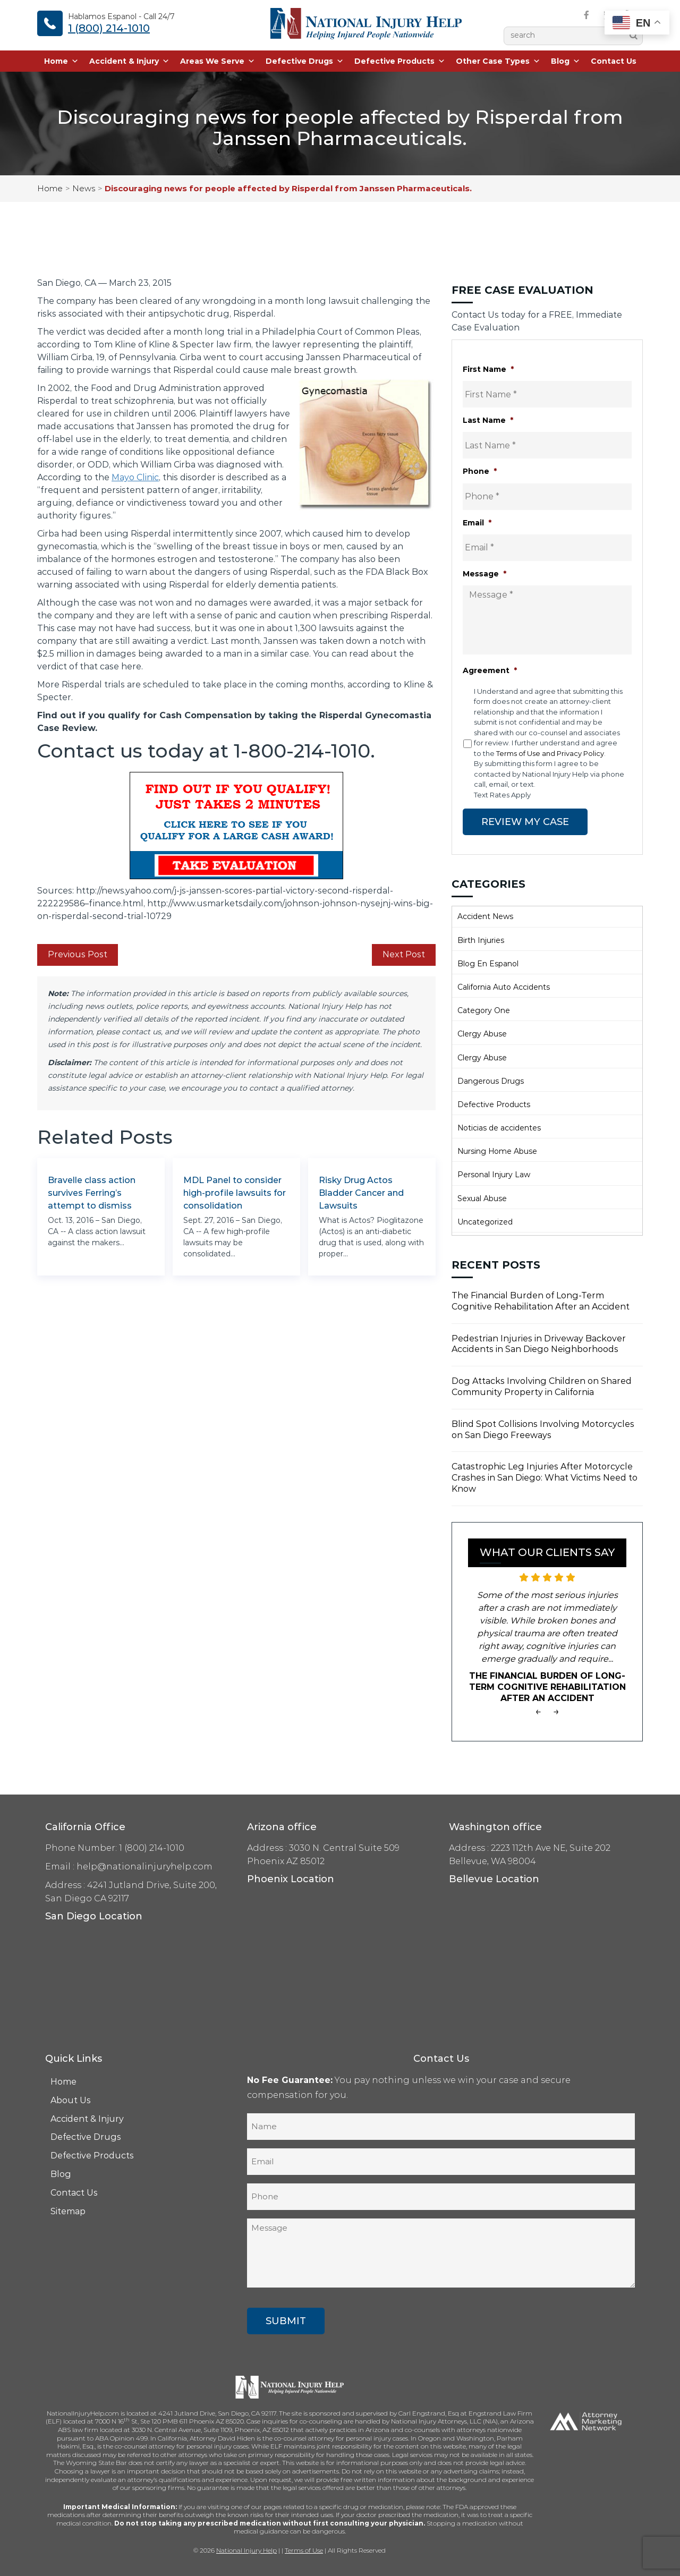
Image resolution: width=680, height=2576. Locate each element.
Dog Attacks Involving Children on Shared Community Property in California (542, 1386)
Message (484, 574)
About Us (70, 2100)
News (83, 188)
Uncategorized (485, 1222)
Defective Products (399, 61)
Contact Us (613, 61)
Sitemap (68, 2211)
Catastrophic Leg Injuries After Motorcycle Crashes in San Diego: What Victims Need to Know (545, 1477)
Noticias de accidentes (499, 1128)
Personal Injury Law (493, 1174)
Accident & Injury (129, 61)
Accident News (485, 916)
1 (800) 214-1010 (109, 28)
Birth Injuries (480, 940)
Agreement (490, 670)
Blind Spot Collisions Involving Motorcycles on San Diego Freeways (543, 1429)
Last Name (488, 420)
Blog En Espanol (487, 963)
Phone (480, 471)
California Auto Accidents (503, 987)
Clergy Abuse (482, 1034)
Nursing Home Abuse (497, 1151)
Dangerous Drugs (490, 1081)
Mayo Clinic (135, 477)
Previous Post (77, 954)
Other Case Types (498, 61)
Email (477, 523)
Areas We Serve (217, 61)
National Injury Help (246, 2550)
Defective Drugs (305, 61)
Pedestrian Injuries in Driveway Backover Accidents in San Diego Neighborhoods (539, 1344)
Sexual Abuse (482, 1198)
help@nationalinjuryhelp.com (144, 1866)
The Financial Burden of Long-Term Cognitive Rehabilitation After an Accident (541, 1301)
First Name (488, 369)
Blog (565, 61)
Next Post (403, 954)
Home (61, 61)
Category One (483, 1010)
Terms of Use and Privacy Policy (550, 753)
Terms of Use (304, 2550)
